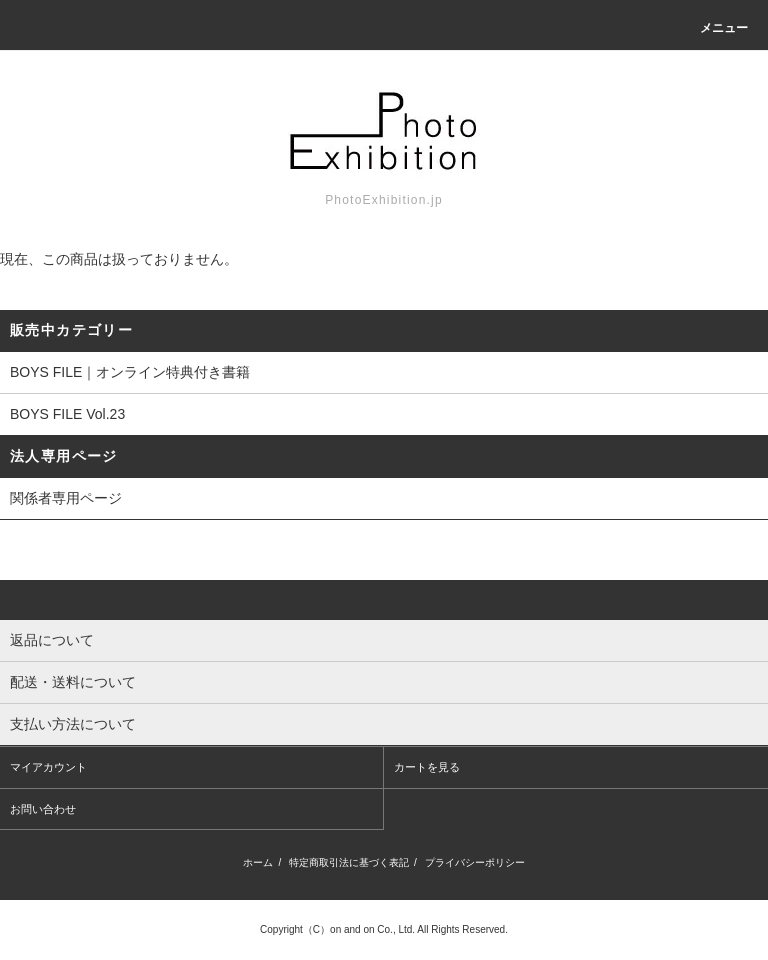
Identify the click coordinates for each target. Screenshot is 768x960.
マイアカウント (48, 767)
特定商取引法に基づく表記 (349, 862)
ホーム (258, 862)
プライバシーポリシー (475, 862)
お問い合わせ (43, 809)
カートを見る (427, 767)
